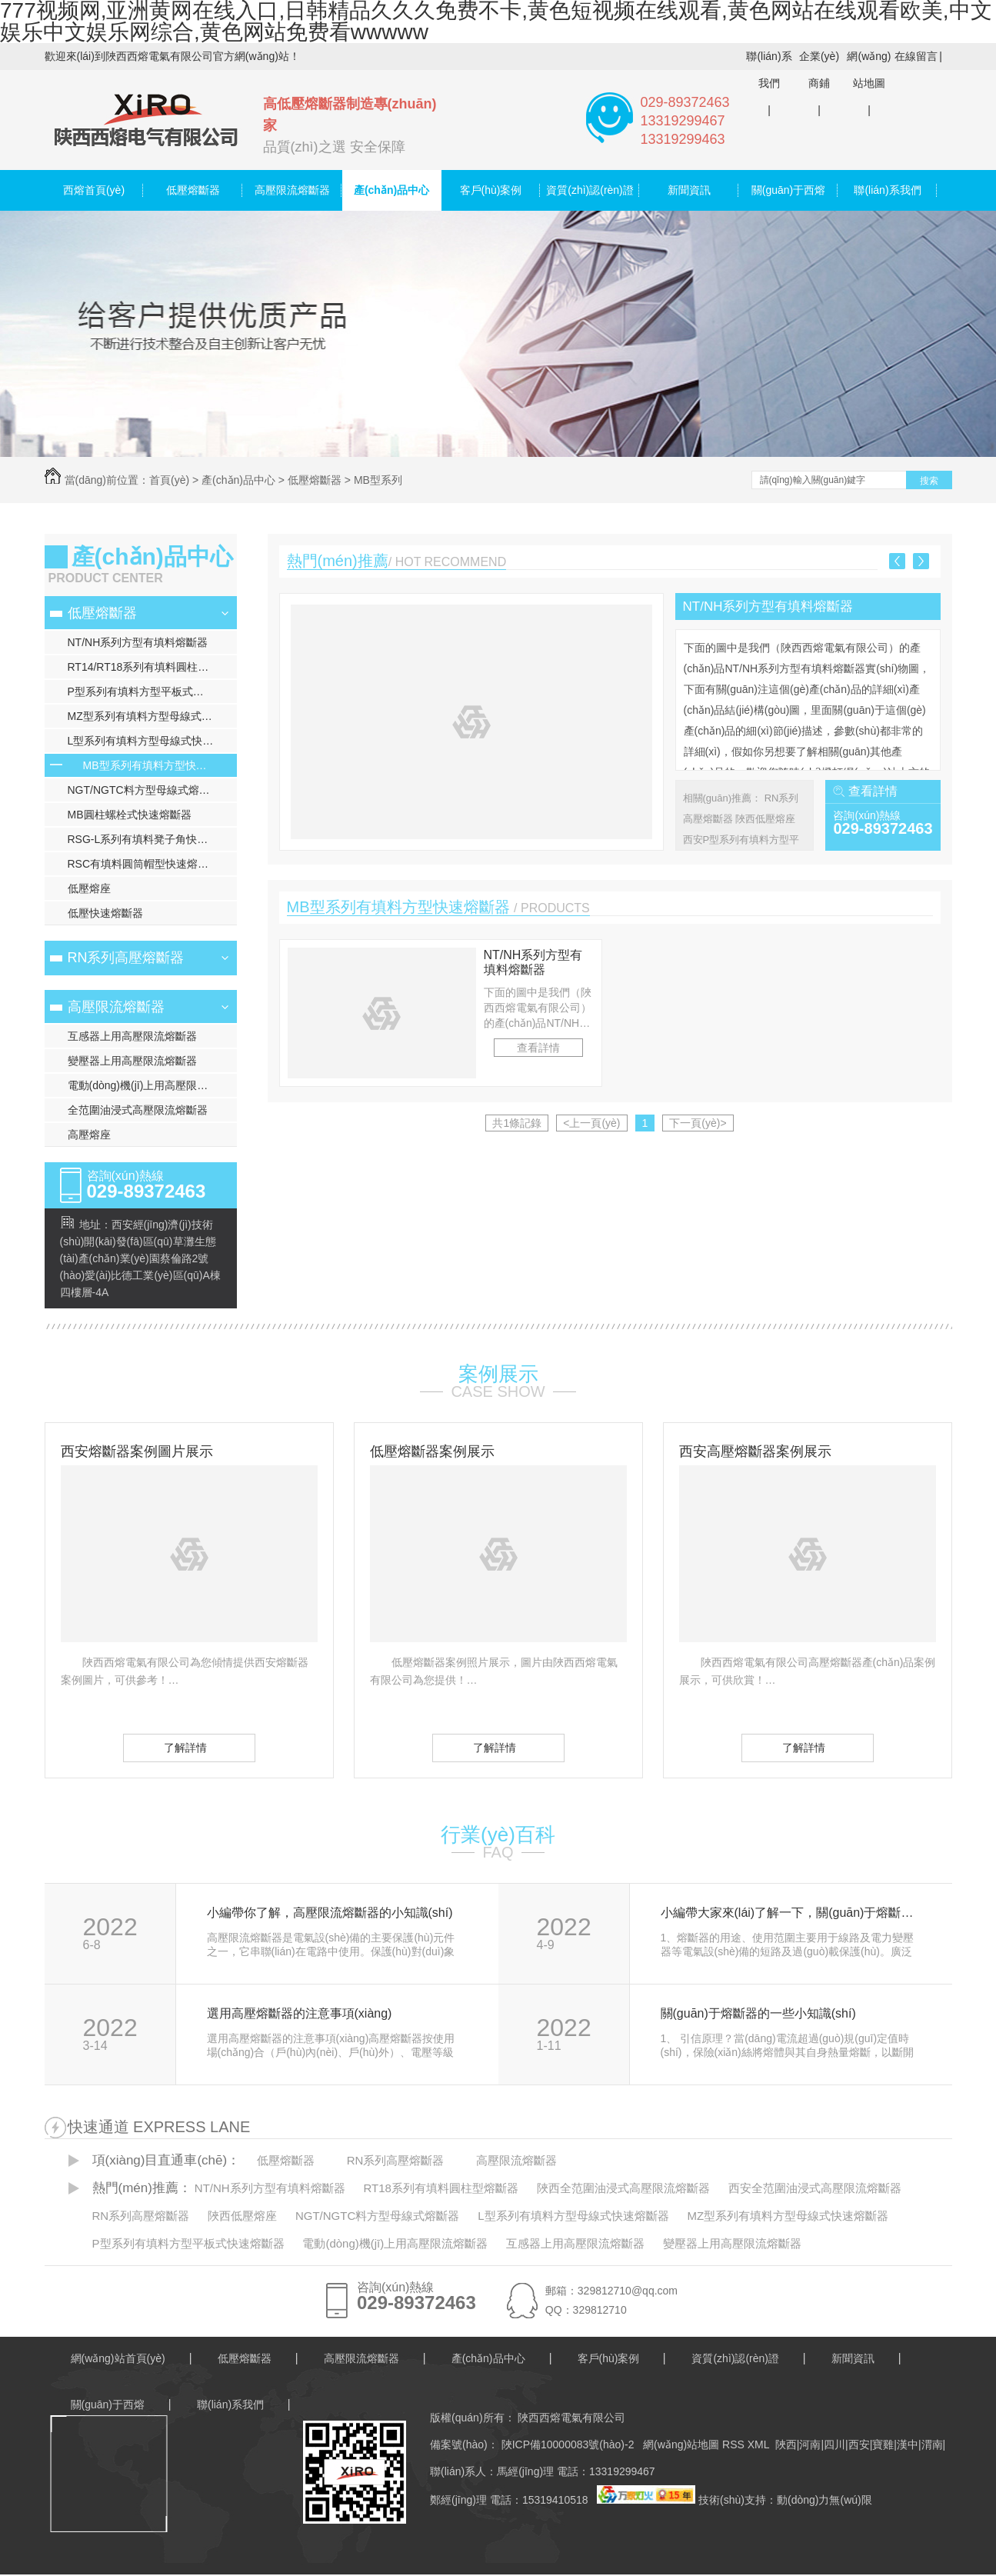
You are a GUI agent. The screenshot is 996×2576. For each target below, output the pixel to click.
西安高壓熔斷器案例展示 (755, 1451)
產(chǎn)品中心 (391, 190)
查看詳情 (873, 791)
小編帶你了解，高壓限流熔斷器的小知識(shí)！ (330, 1913)
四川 (834, 2444)
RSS (735, 2444)
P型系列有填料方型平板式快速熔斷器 (152, 691)
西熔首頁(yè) (94, 190)
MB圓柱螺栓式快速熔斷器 (130, 814)
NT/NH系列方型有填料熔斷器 (138, 642)
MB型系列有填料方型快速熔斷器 (160, 765)
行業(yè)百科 (498, 1835)
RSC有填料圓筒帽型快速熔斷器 (144, 864)
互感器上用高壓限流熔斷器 (132, 1036)
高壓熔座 (89, 1134)
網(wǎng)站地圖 (869, 69)
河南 (810, 2444)
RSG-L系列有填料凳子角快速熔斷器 (152, 839)
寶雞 (883, 2444)
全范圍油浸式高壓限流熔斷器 (138, 1110)
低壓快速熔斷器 (105, 913)
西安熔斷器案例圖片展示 (137, 1451)
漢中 (907, 2444)
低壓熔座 (89, 888)
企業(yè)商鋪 (819, 69)
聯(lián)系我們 (768, 69)
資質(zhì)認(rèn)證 (590, 190)
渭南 (932, 2444)
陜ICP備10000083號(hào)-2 (566, 2444)
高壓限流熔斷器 (292, 190)
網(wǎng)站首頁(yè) (118, 2358)
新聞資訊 (689, 190)
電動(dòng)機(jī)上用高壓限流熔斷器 (152, 1085)
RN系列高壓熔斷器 (126, 957)
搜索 (929, 480)
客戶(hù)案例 (491, 190)
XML (760, 2444)
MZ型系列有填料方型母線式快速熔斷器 (152, 716)
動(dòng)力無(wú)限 (824, 2500)
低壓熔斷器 (193, 190)
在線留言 (916, 56)
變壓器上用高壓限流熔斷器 (132, 1061)
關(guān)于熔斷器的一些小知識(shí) (758, 2014)
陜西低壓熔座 (765, 819)
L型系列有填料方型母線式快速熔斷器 (152, 741)
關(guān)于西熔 (788, 190)
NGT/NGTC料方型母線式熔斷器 (144, 790)
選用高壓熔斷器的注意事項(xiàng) (299, 2014)
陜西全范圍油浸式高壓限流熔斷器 (623, 2187)
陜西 (786, 2444)
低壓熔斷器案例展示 (432, 1451)
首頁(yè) (169, 480)
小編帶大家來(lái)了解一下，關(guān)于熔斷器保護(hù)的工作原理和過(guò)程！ (789, 1913)
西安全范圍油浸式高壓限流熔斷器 (814, 2187)
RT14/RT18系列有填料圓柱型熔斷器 (152, 667)
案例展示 (498, 1374)
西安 (859, 2444)
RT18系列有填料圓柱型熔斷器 (441, 2187)
